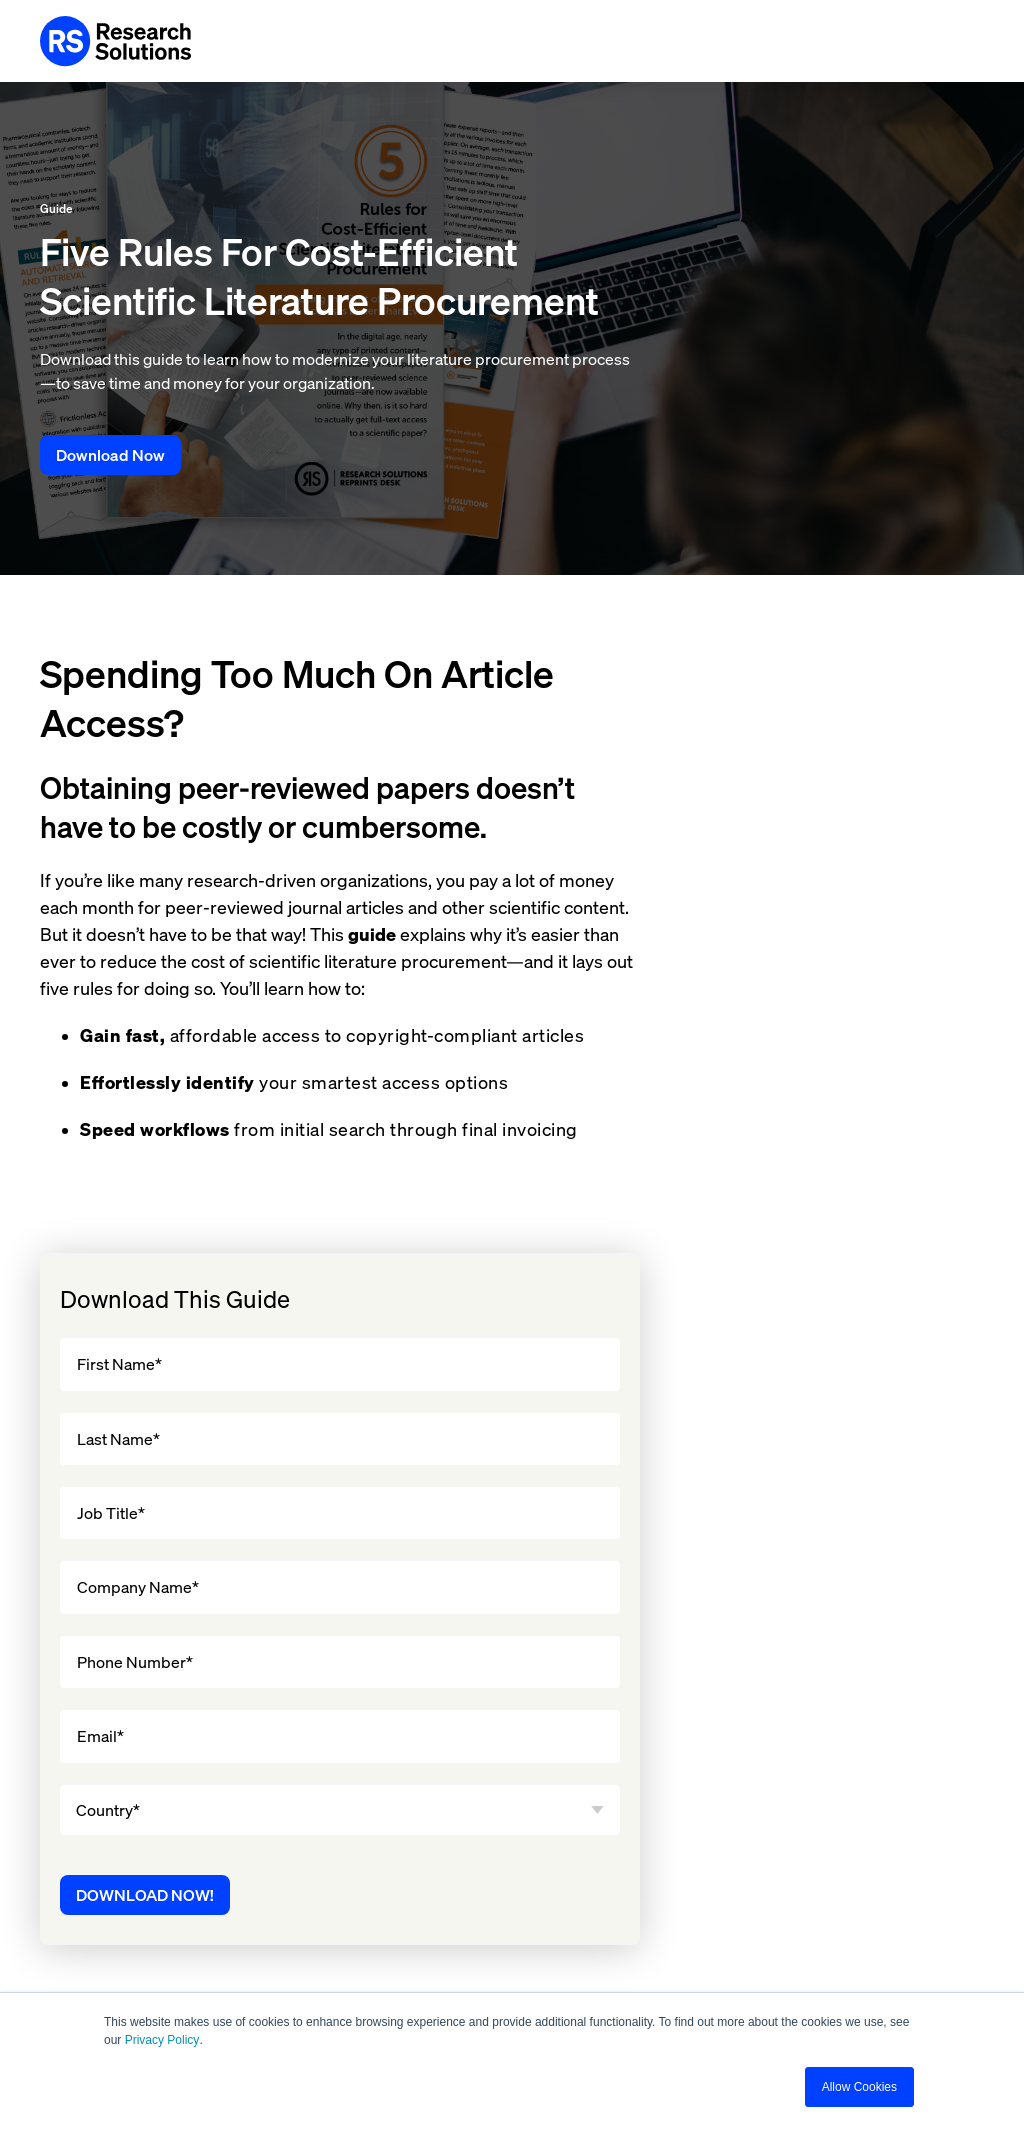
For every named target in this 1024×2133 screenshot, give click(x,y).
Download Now (110, 455)
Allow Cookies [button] (859, 2087)
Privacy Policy (162, 2040)
